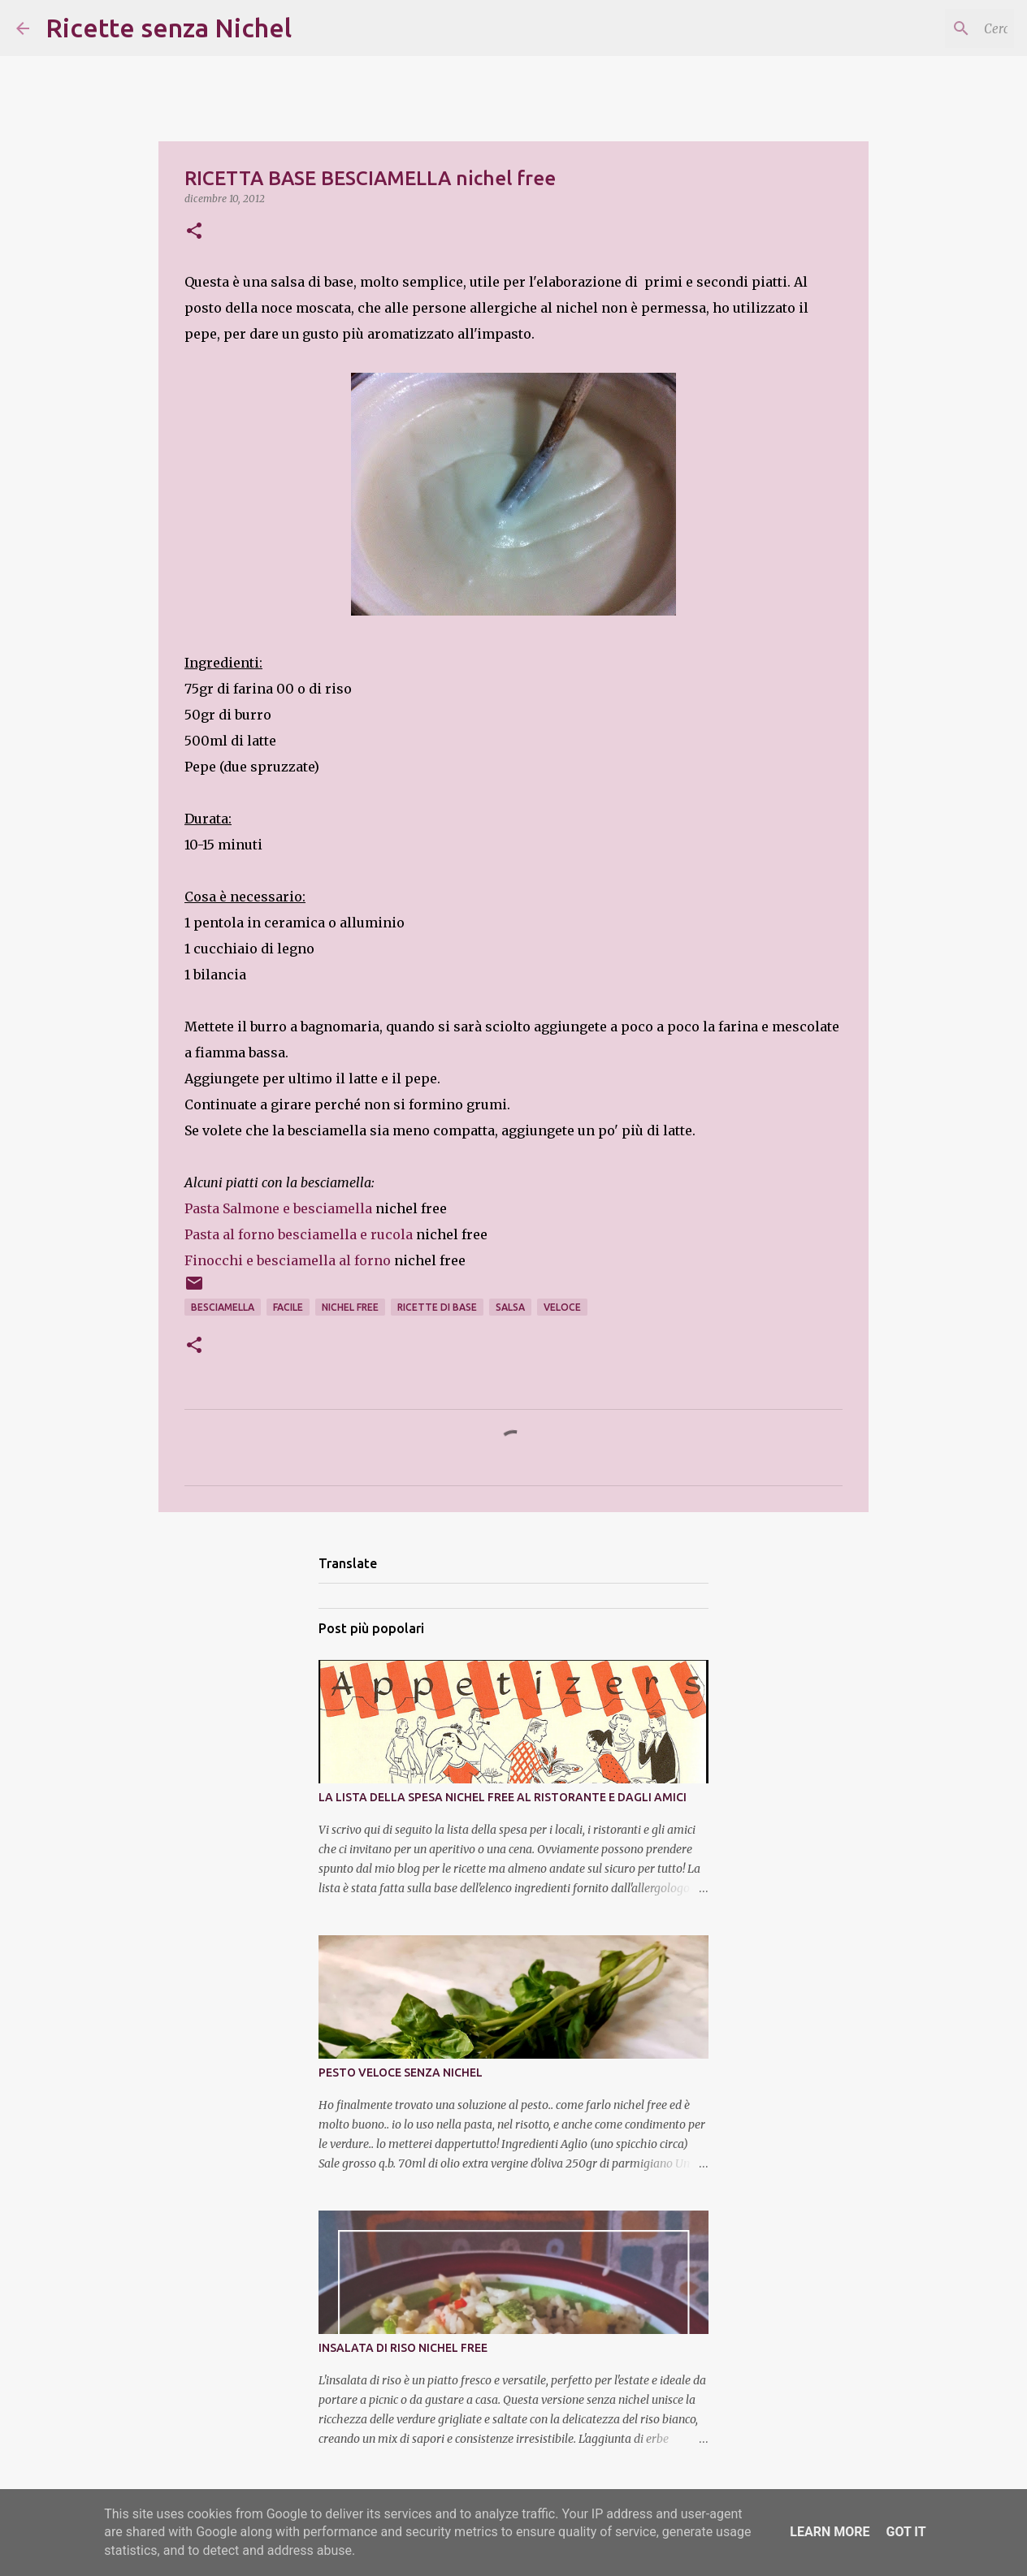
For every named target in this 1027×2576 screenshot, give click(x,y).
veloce (562, 1307)
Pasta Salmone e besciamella (278, 1208)
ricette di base (437, 1307)
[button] (194, 232)
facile (288, 1307)
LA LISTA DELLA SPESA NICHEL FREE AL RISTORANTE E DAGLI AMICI (502, 1797)
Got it (905, 2531)
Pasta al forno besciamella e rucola (298, 1234)
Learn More (829, 2531)
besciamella (222, 1307)
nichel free (350, 1307)
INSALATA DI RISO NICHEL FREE (403, 2347)
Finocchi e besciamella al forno (287, 1260)
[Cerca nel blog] (928, 28)
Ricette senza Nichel (169, 27)
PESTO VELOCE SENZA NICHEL (400, 2072)
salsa (510, 1307)
